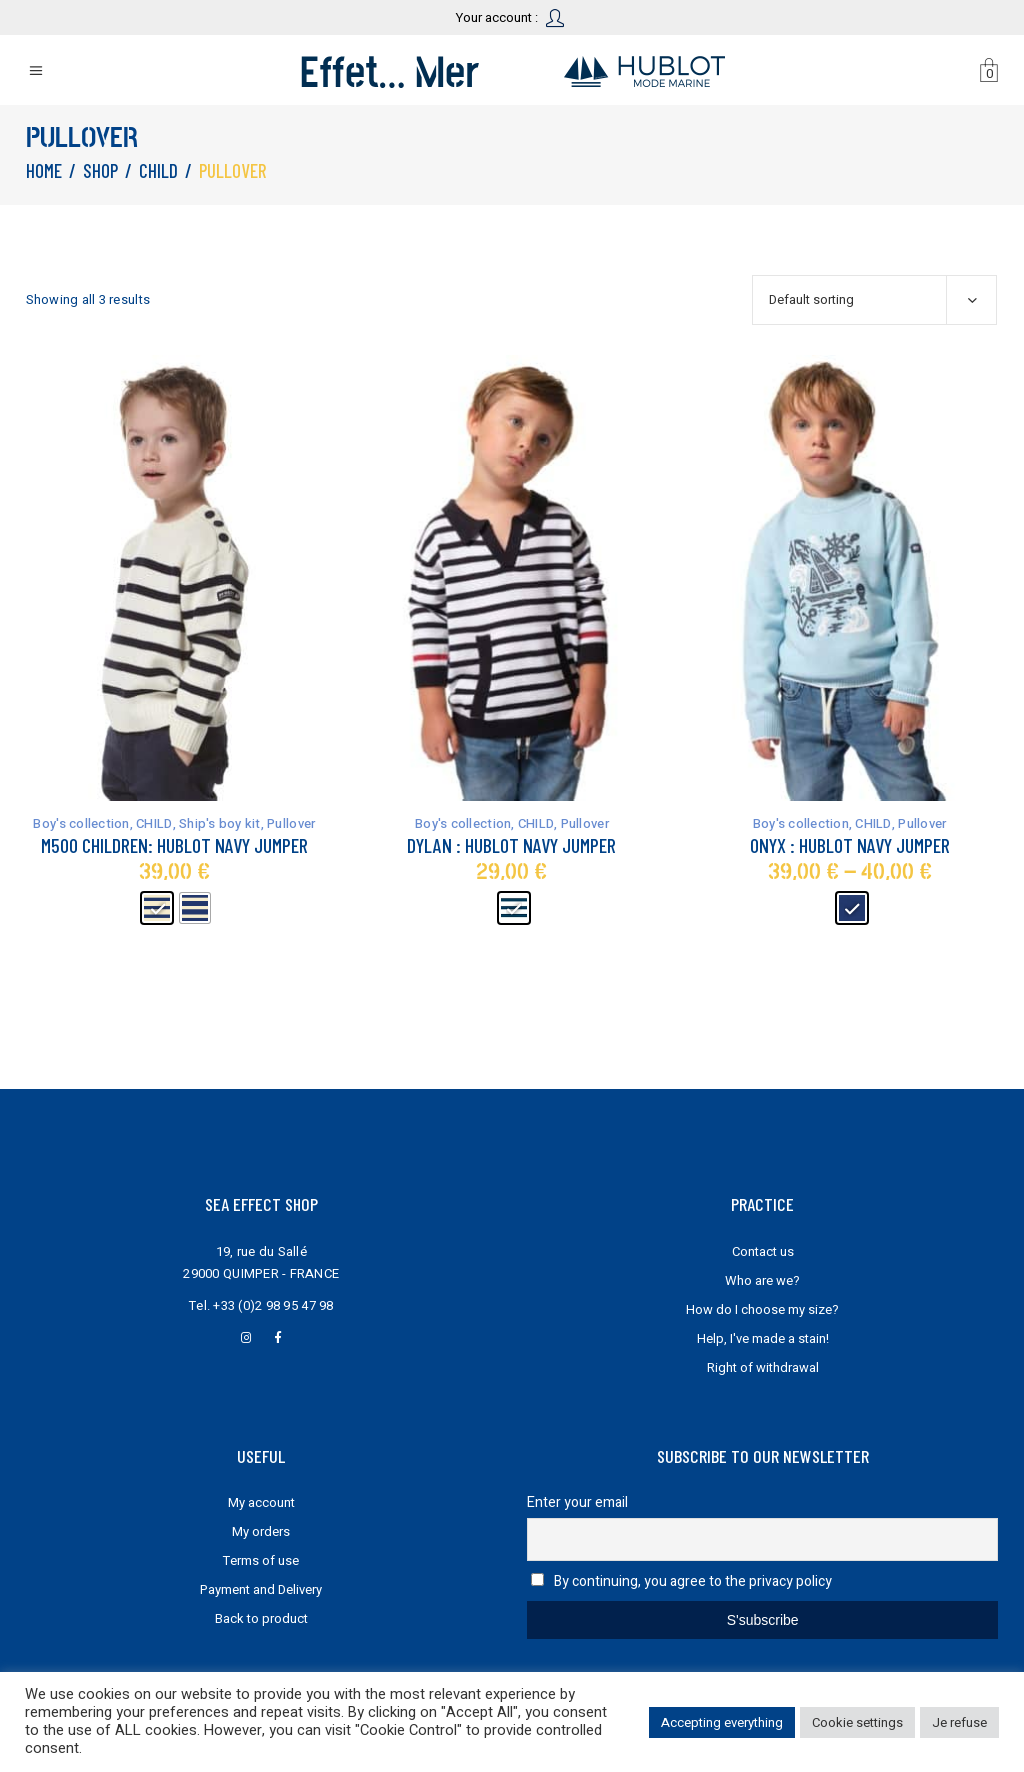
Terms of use (261, 1560)
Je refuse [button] (959, 1722)
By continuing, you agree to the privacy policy (693, 1581)
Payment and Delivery (261, 1589)
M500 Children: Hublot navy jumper (174, 845)
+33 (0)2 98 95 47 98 (273, 1305)
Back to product (261, 1618)
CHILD (158, 170)
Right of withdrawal (763, 1367)
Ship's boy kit (220, 823)
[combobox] (874, 300)
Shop (100, 170)
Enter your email (577, 1502)
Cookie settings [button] (857, 1722)
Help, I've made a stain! (763, 1338)
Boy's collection (81, 823)
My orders (261, 1531)
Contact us (763, 1251)
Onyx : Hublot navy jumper (850, 845)
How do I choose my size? (762, 1309)
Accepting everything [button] (722, 1722)
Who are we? (762, 1280)
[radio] (157, 908)
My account (261, 1502)
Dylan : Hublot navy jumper (511, 845)
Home (44, 170)
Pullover (291, 823)
